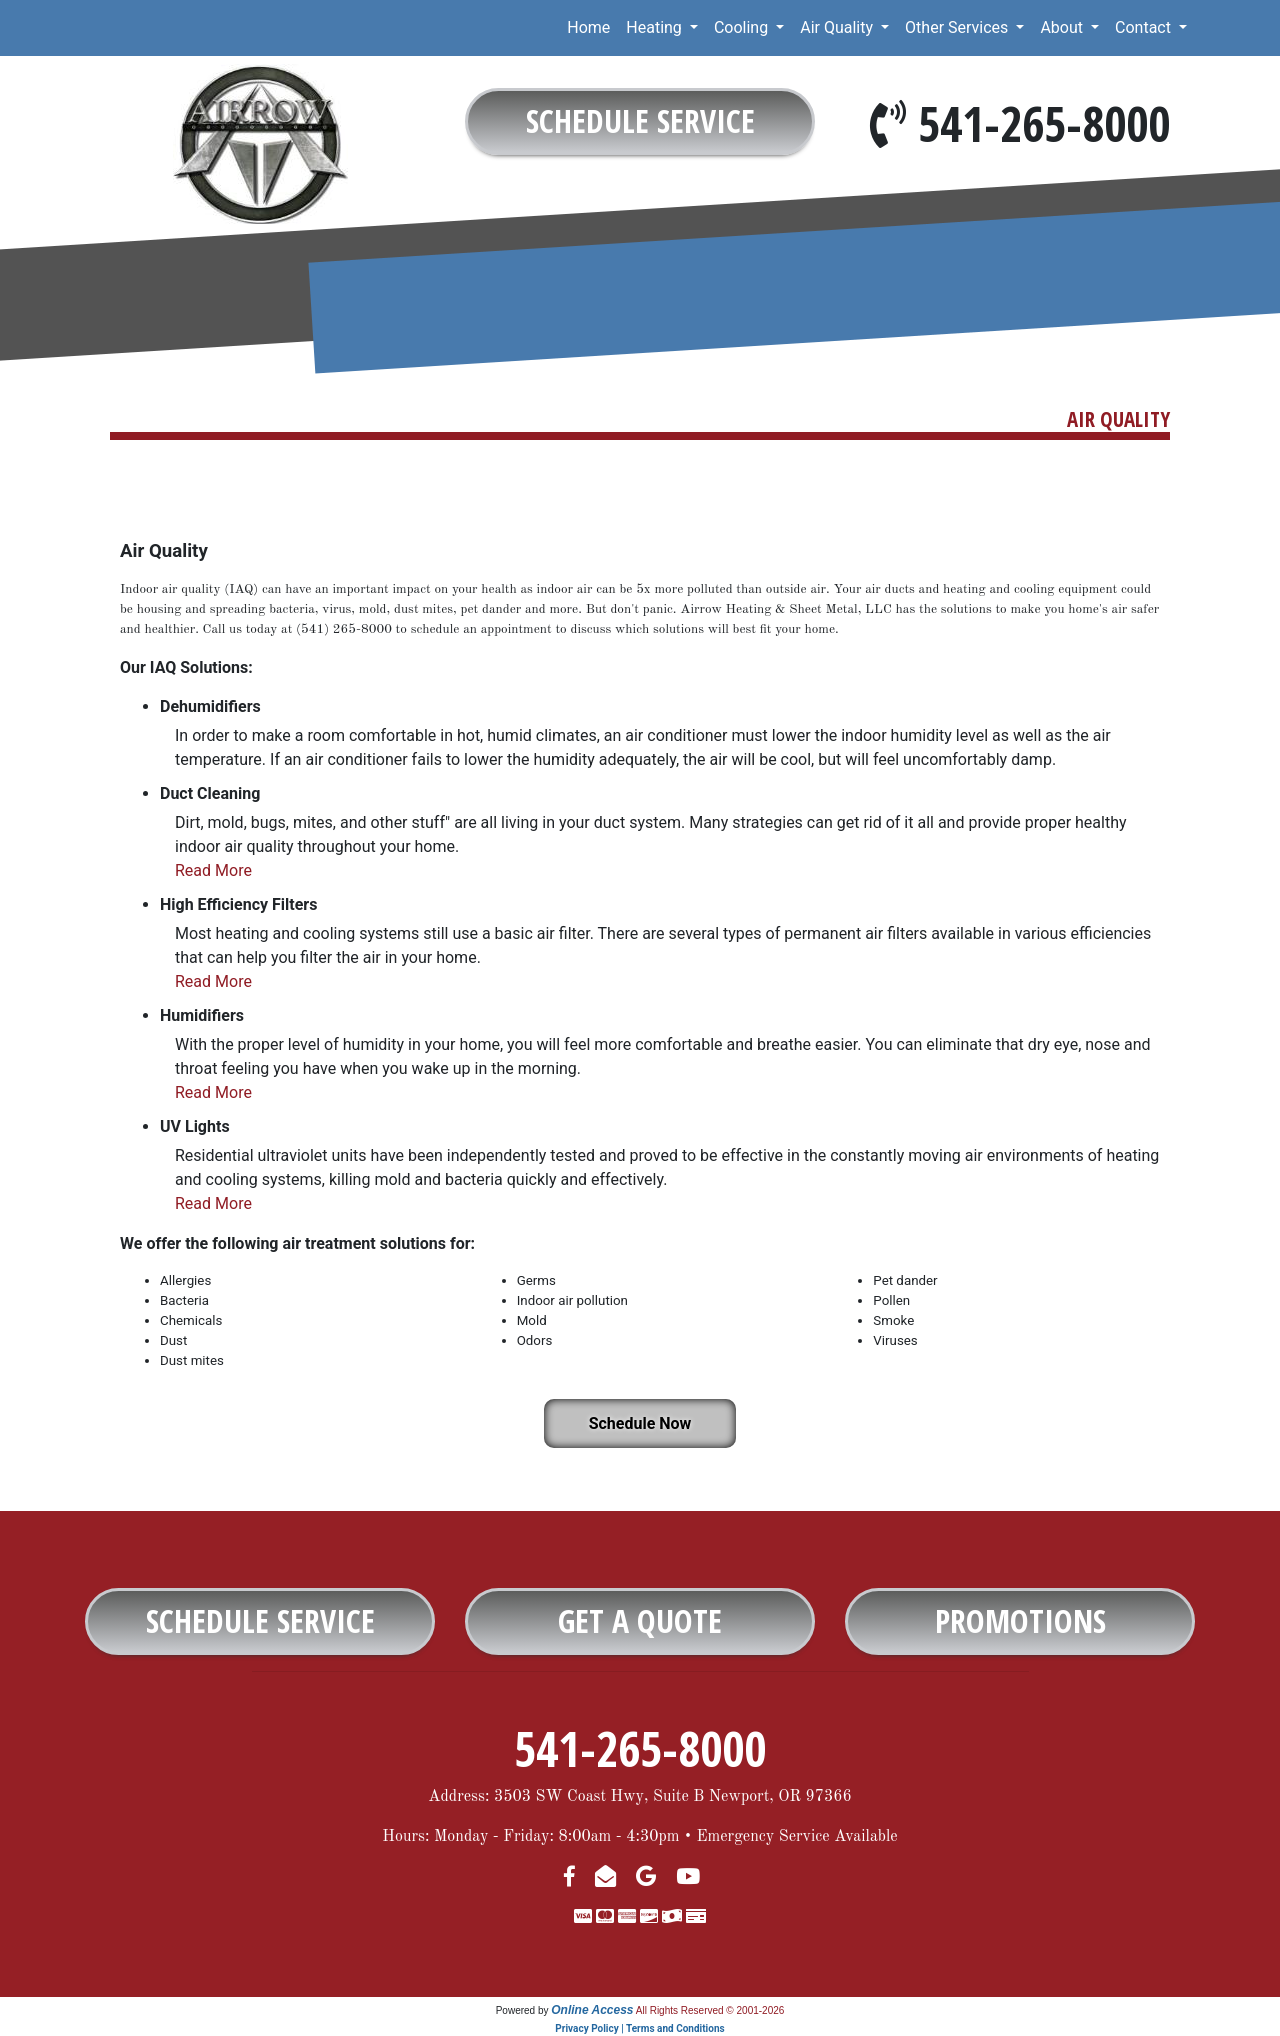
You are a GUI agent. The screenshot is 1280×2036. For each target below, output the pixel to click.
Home (588, 27)
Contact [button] (1145, 27)
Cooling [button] (743, 27)
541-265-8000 (1044, 123)
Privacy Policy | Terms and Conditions (639, 2028)
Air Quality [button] (838, 27)
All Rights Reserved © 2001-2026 (710, 2010)
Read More (213, 870)
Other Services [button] (958, 27)
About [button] (1063, 27)
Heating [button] (656, 27)
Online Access (592, 2010)
